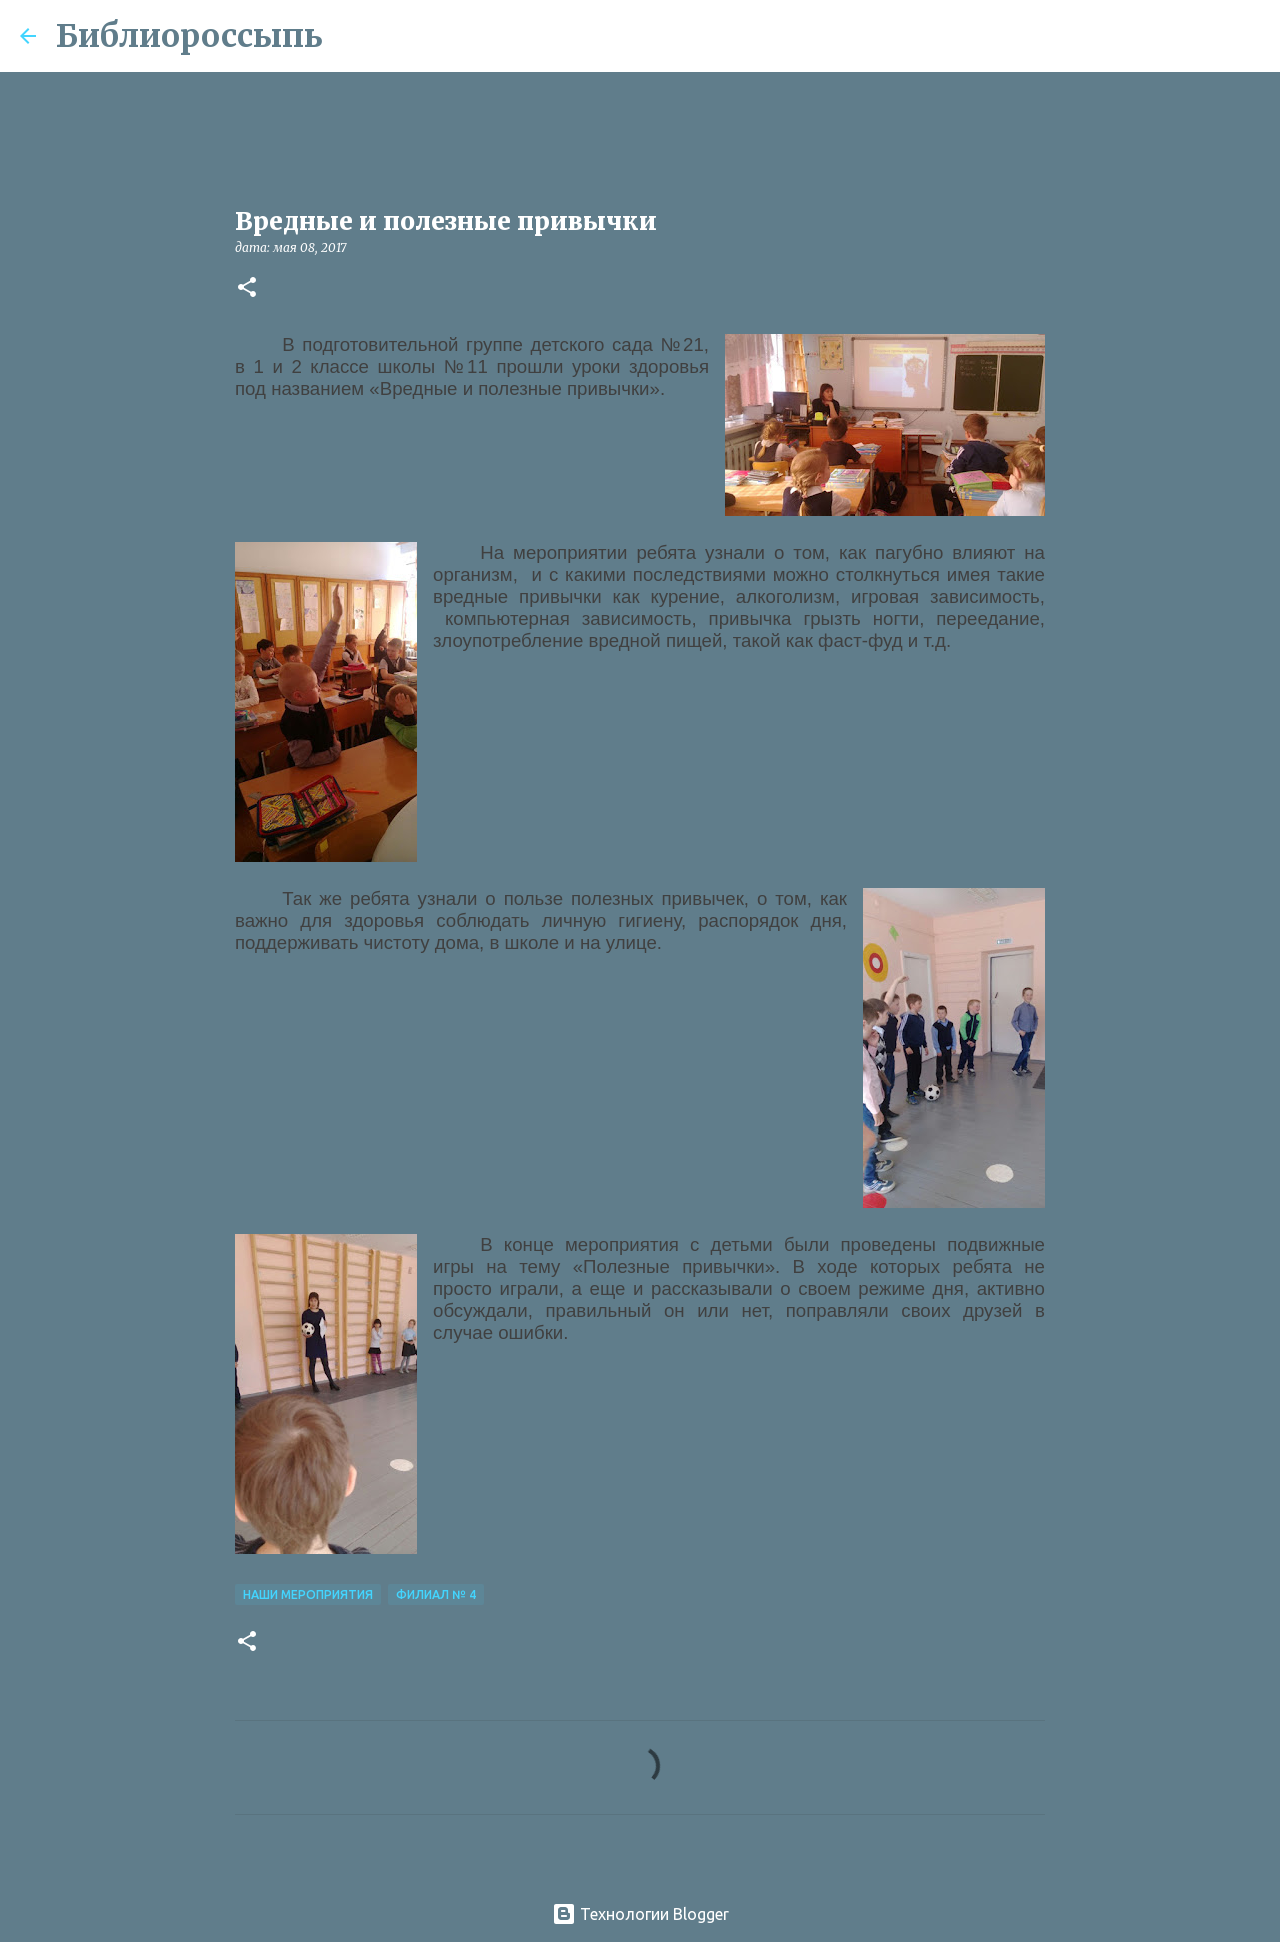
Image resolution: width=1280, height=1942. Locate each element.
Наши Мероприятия (308, 1594)
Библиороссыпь (189, 36)
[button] (247, 288)
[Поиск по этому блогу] (1159, 36)
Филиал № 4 (436, 1594)
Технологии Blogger (640, 1914)
